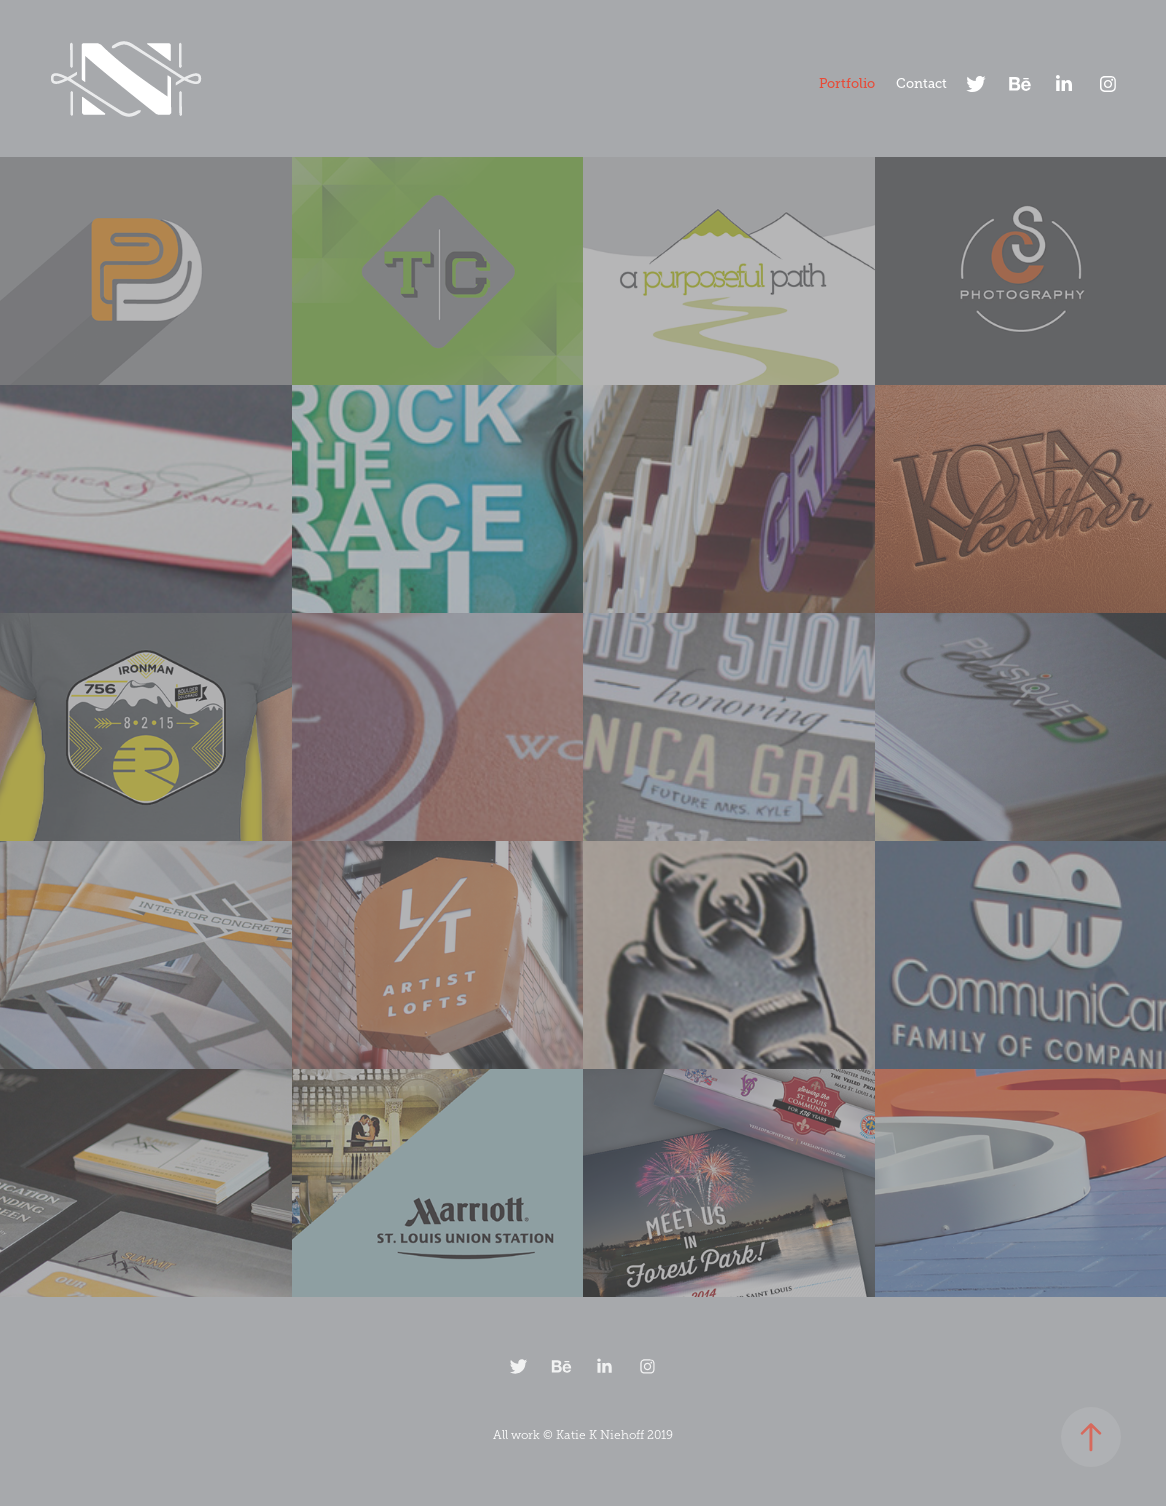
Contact (921, 83)
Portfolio (847, 83)
